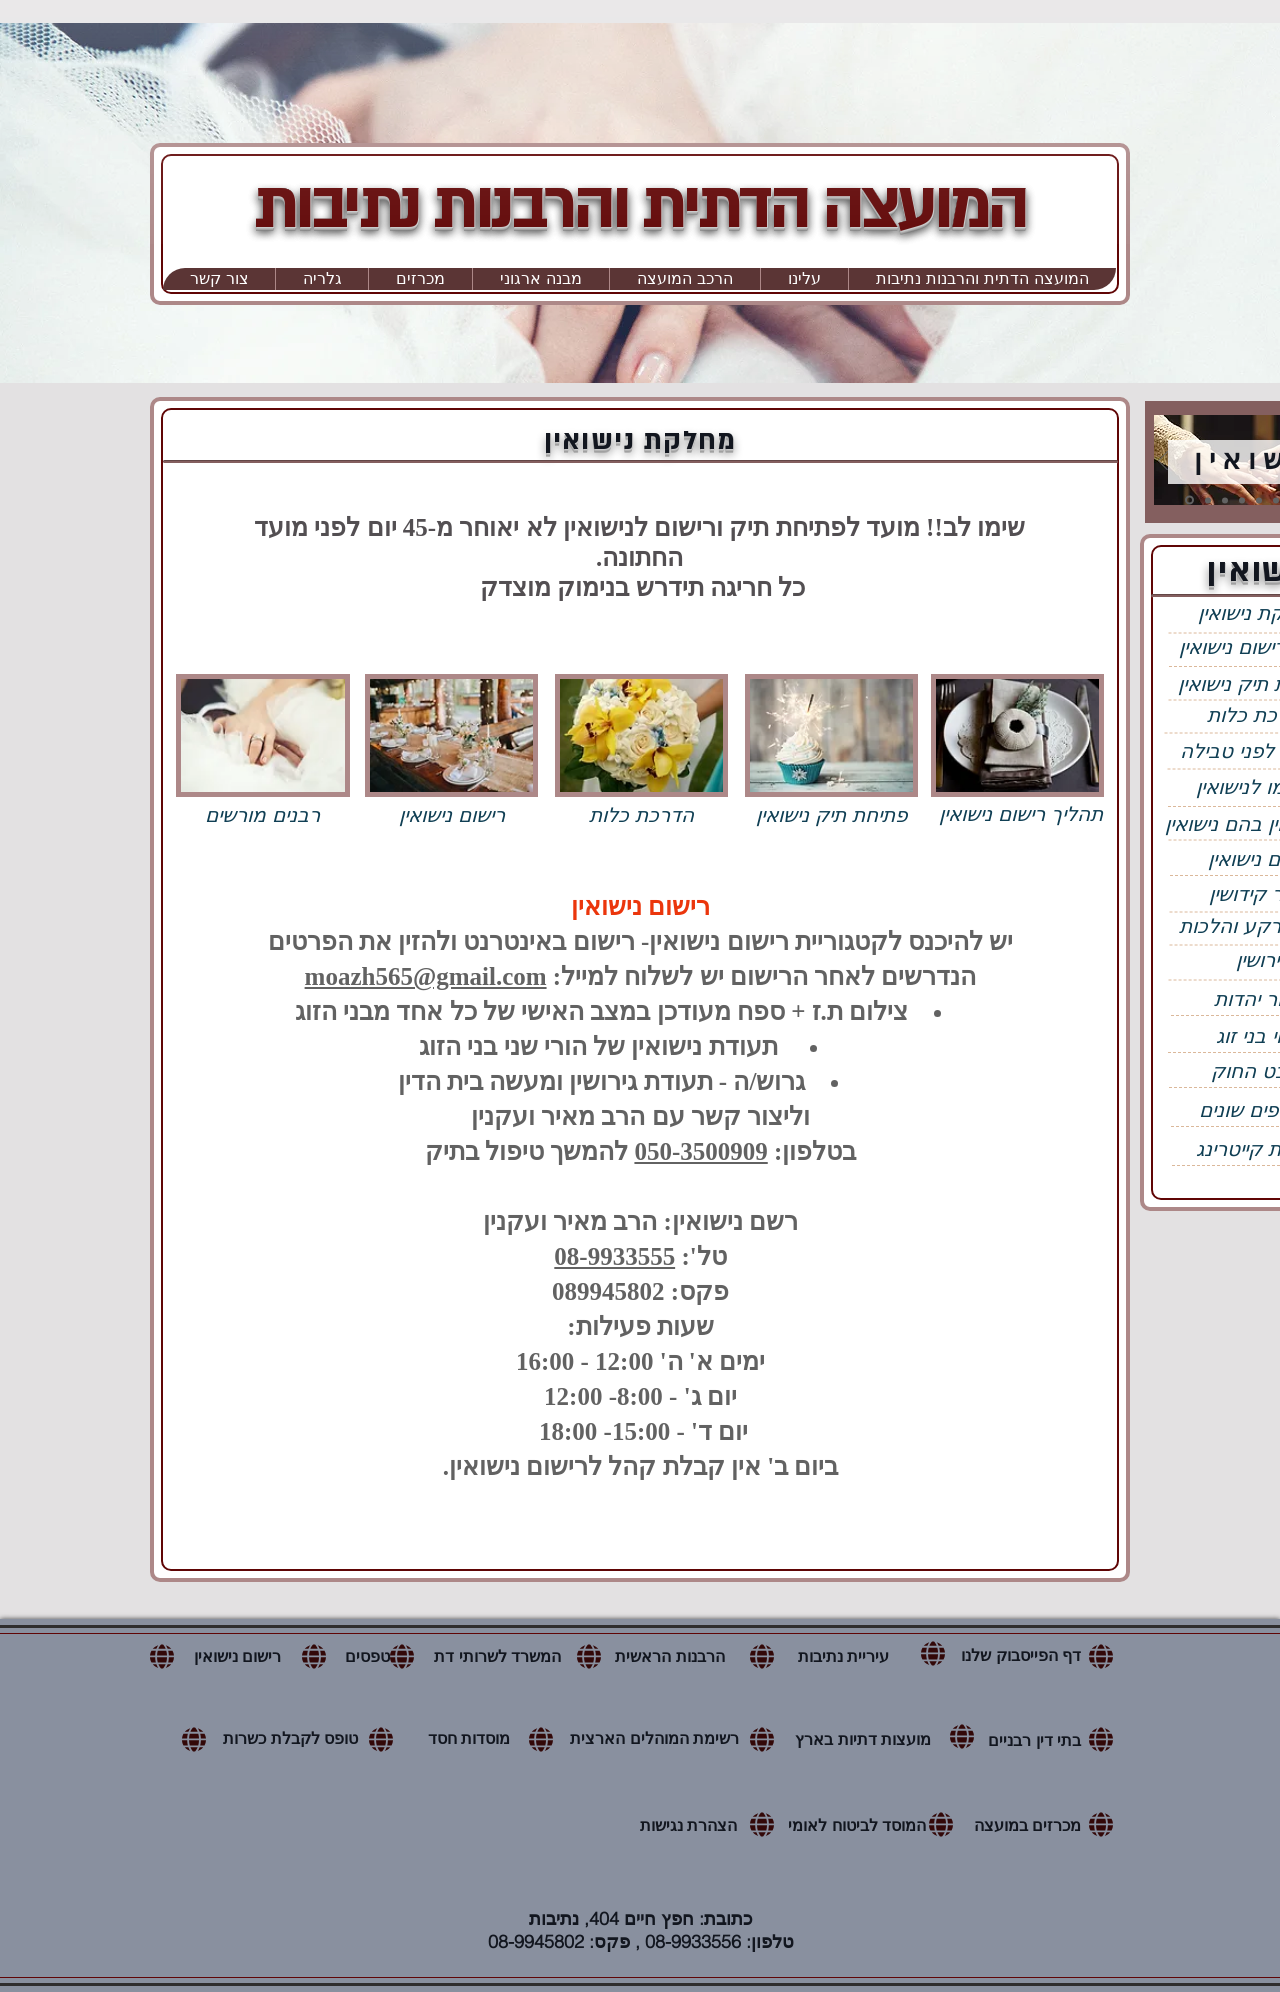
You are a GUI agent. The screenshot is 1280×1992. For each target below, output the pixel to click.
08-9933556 (693, 1941)
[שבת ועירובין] (1259, 500)
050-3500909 (700, 1151)
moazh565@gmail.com (426, 976)
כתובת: (726, 1918)
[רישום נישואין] (452, 814)
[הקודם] (1163, 462)
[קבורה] (1276, 500)
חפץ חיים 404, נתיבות (614, 1918)
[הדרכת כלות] (641, 814)
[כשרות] (1225, 500)
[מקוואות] (1208, 500)
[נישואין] (1189, 500)
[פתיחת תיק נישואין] (831, 814)
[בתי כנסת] (1242, 500)
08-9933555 (614, 1256)
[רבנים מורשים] (262, 814)
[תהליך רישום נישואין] (1021, 813)
